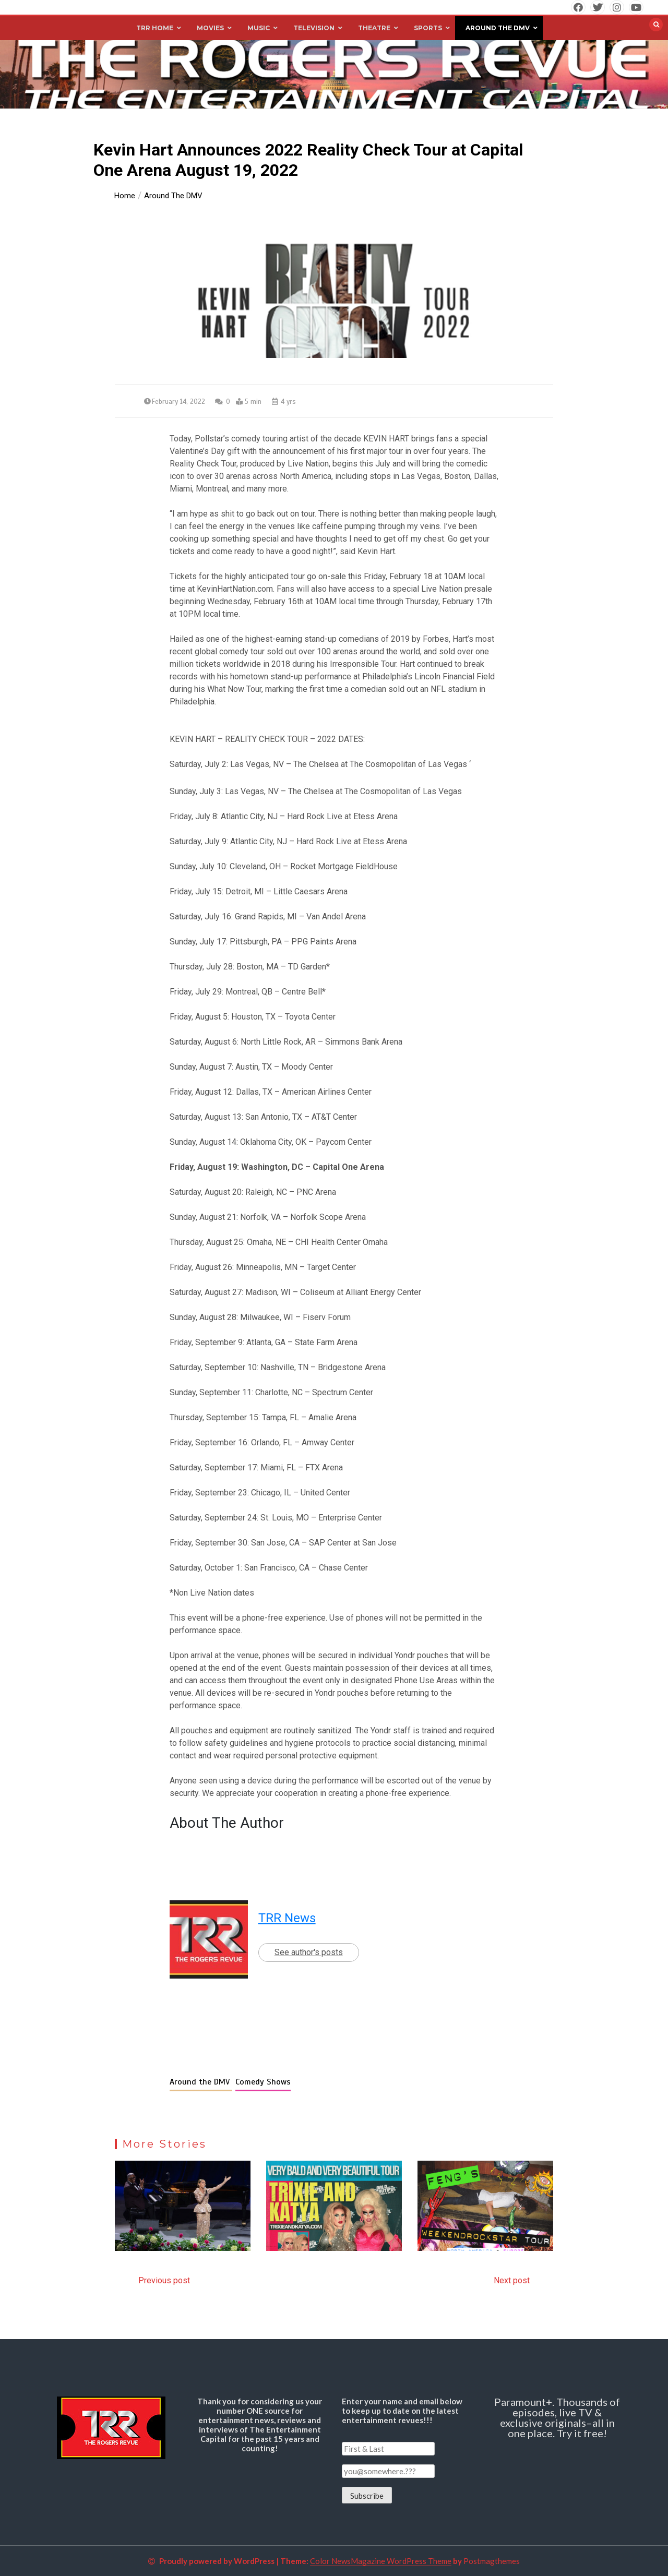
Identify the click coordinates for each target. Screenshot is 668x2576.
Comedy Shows (263, 2082)
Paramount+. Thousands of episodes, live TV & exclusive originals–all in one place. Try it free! (557, 2417)
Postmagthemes (491, 2561)
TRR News (287, 1918)
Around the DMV (201, 2082)
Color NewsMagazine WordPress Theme (380, 2561)
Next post (512, 2280)
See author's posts (309, 1952)
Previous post (164, 2280)
